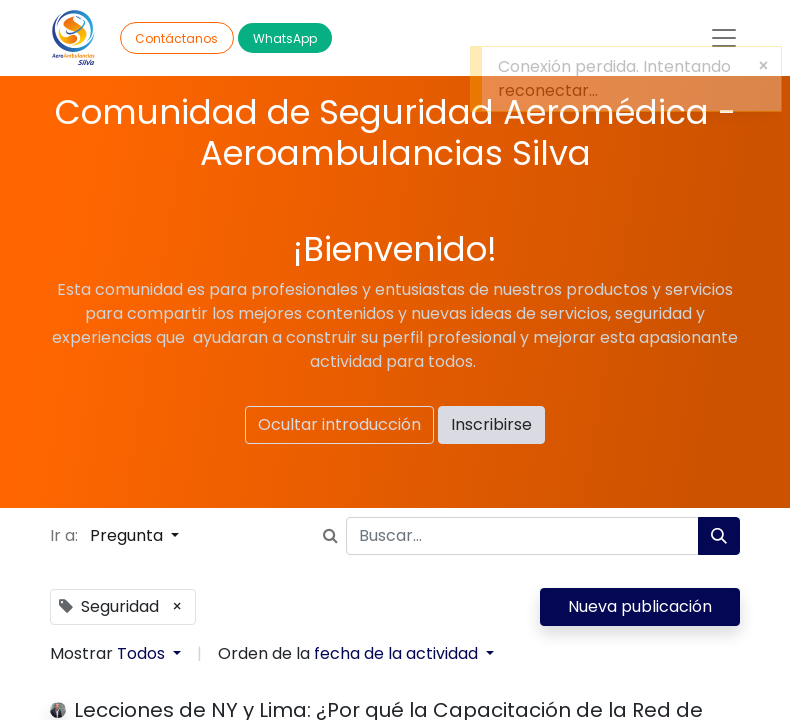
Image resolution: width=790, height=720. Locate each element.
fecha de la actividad (398, 653)
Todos (143, 653)
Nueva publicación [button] (640, 606)
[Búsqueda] (719, 536)
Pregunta (128, 535)
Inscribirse (491, 424)
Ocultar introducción (339, 424)
